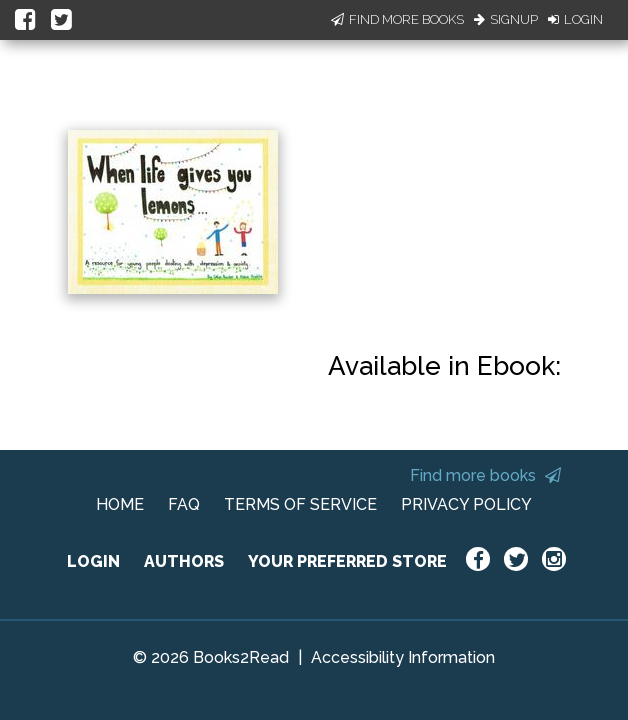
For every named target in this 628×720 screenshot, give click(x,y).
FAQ (184, 504)
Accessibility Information (403, 657)
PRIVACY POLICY (466, 504)
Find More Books (397, 19)
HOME (120, 504)
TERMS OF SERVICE (300, 504)
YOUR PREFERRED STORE (347, 561)
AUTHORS (184, 561)
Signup (506, 19)
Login (575, 19)
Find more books (485, 475)
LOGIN (93, 561)
